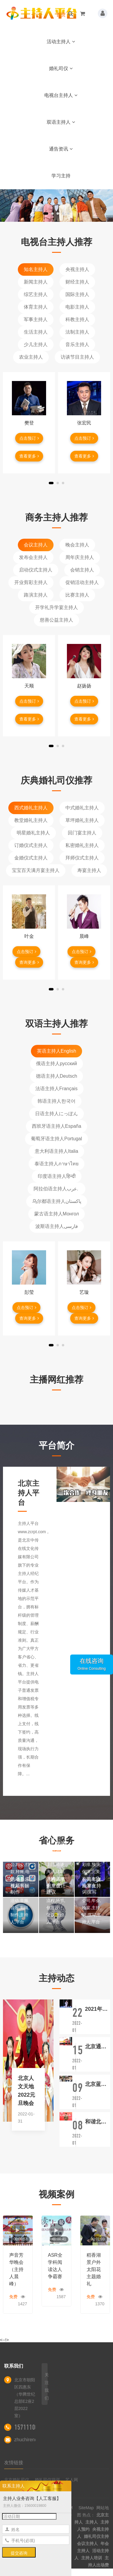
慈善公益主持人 (56, 619)
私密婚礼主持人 (82, 845)
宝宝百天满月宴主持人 (35, 870)
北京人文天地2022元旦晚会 (26, 2090)
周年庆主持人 (79, 557)
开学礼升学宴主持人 (56, 607)
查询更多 (29, 962)
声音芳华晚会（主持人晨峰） (16, 2269)
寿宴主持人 (89, 870)
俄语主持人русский (56, 1063)
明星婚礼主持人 (33, 832)
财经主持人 (77, 281)
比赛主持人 (77, 594)
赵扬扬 (84, 685)
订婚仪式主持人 (31, 845)
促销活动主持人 (82, 582)
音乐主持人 (77, 344)
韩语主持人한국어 (56, 1101)
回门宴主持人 (82, 832)
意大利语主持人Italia (56, 1151)
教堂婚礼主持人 (31, 820)
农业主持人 (31, 357)
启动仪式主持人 (35, 569)
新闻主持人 (36, 281)
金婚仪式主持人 (31, 857)
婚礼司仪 (61, 68)
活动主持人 (61, 41)
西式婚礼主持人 (31, 807)
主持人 (91, 2522)
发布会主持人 (33, 557)
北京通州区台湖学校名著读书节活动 (97, 2047)
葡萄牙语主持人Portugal (56, 1138)
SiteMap (86, 2507)
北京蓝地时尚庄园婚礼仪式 (97, 2084)
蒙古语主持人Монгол (56, 1213)
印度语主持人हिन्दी (57, 1176)
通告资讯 (61, 148)
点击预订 (29, 438)
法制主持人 (77, 331)
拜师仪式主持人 (82, 857)
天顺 (29, 685)
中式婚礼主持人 (82, 807)
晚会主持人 (77, 544)
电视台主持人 (60, 95)
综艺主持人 (36, 294)
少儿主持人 (36, 344)
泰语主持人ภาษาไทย (56, 1163)
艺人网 (71, 2479)
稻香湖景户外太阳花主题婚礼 (94, 2269)
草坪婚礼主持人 (82, 820)
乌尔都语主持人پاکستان (56, 1201)
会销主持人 (82, 569)
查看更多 (29, 456)
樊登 (29, 422)
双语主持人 (61, 122)
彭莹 (29, 1292)
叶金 (29, 936)
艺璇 (84, 1292)
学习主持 (60, 175)
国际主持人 (77, 294)
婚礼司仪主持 (96, 2536)
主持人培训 (91, 2557)
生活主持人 (36, 331)
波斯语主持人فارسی (56, 1226)
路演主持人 (36, 594)
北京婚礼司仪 (16, 2479)
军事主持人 (36, 319)
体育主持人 (36, 306)
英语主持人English (56, 1051)
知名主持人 (36, 269)
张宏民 (84, 422)
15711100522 (30, 2427)
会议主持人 (36, 544)
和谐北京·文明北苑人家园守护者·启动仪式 (97, 2122)
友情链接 (13, 2462)
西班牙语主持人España (56, 1126)
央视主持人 (77, 269)
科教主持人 (77, 319)
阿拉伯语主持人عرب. (57, 1188)
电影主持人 (77, 306)
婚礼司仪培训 (47, 2479)
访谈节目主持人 (77, 357)
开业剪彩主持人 (31, 582)
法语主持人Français (56, 1088)
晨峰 (84, 936)
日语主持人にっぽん (56, 1113)
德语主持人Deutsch (56, 1076)
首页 (61, 14)
